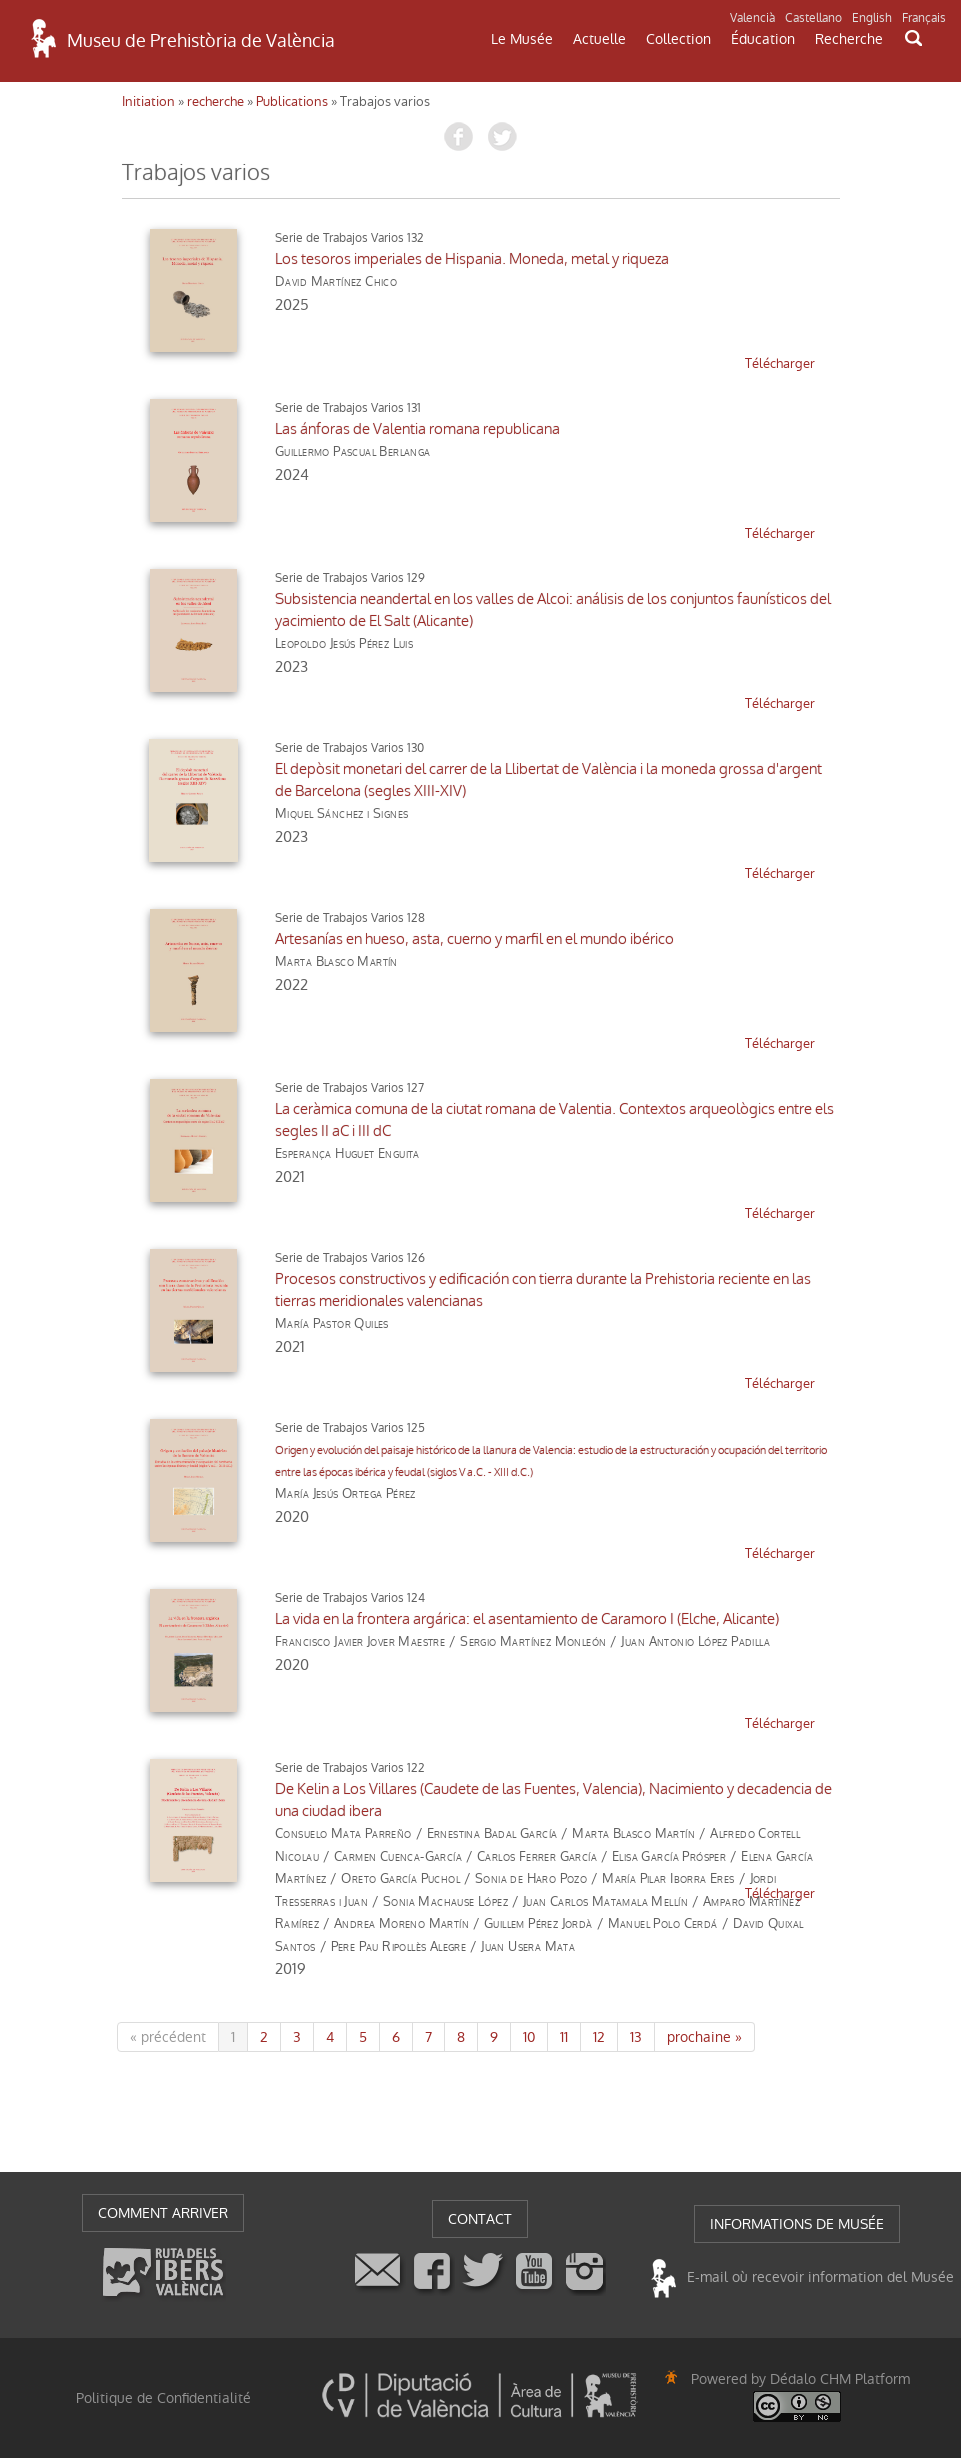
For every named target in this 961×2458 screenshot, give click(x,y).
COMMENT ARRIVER (163, 2213)
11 (564, 2037)
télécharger (780, 363)
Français (924, 18)
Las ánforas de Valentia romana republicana (417, 429)
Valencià (752, 18)
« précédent (168, 2037)
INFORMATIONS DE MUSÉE (797, 2224)
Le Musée (522, 39)
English (872, 18)
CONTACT (480, 2219)
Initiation (148, 101)
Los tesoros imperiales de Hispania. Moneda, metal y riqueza (472, 259)
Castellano (813, 18)
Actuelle (599, 39)
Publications (292, 101)
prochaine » (704, 2037)
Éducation (763, 39)
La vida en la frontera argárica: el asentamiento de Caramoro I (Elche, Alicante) (527, 1619)
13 (636, 2037)
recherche (215, 101)
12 (599, 2037)
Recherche (849, 39)
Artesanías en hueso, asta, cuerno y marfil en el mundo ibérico (474, 939)
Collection (678, 39)
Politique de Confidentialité (163, 2398)
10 (529, 2037)
